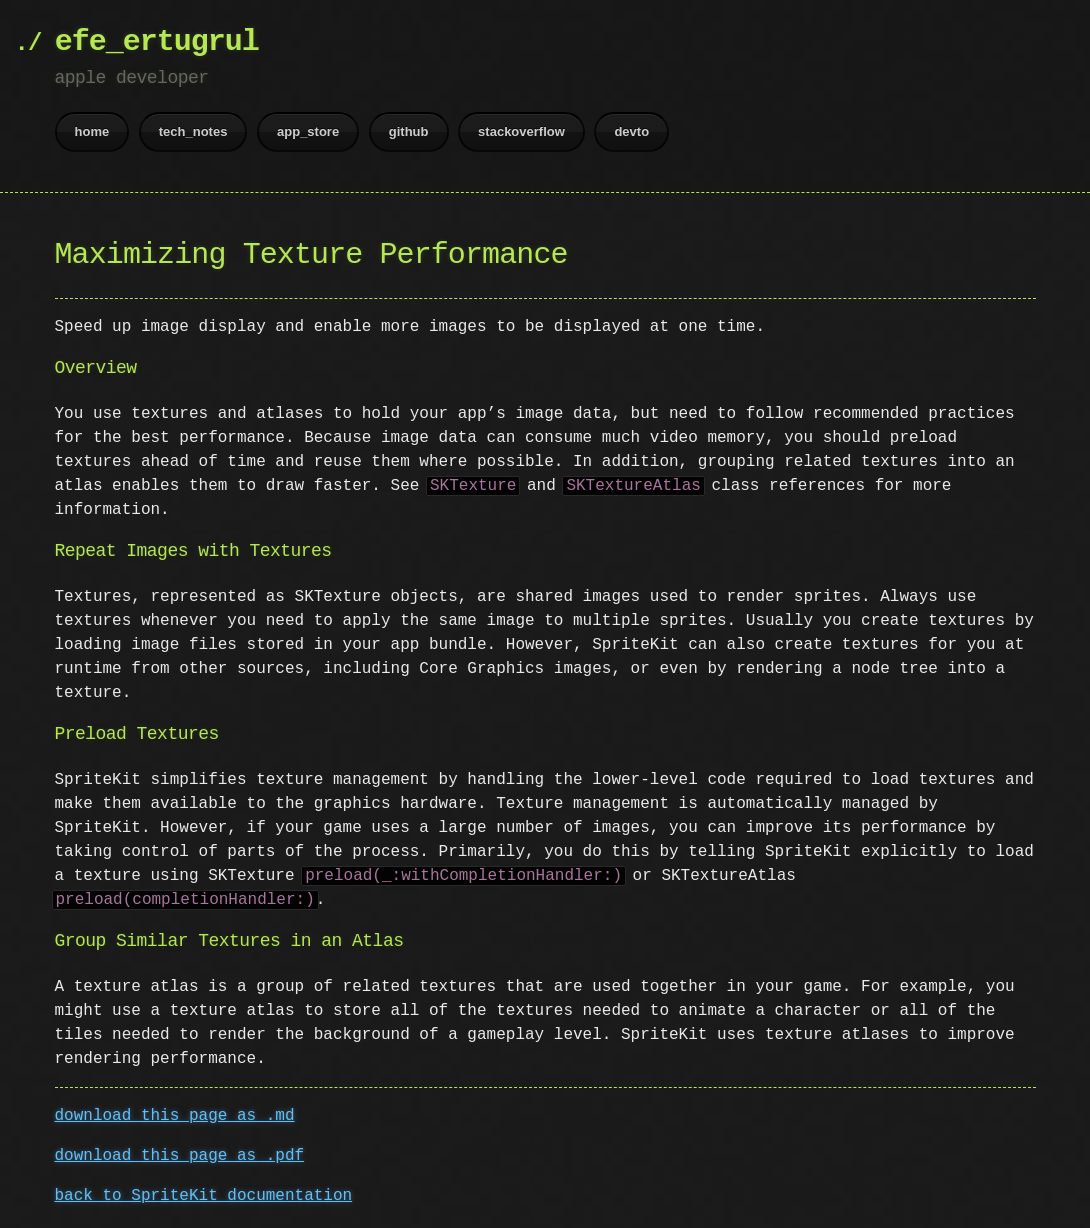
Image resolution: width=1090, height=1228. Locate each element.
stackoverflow (521, 131)
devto (631, 131)
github (409, 131)
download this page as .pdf (180, 1156)
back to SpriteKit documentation (204, 1196)
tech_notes (193, 131)
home (92, 131)
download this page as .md (175, 1116)
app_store (308, 131)
